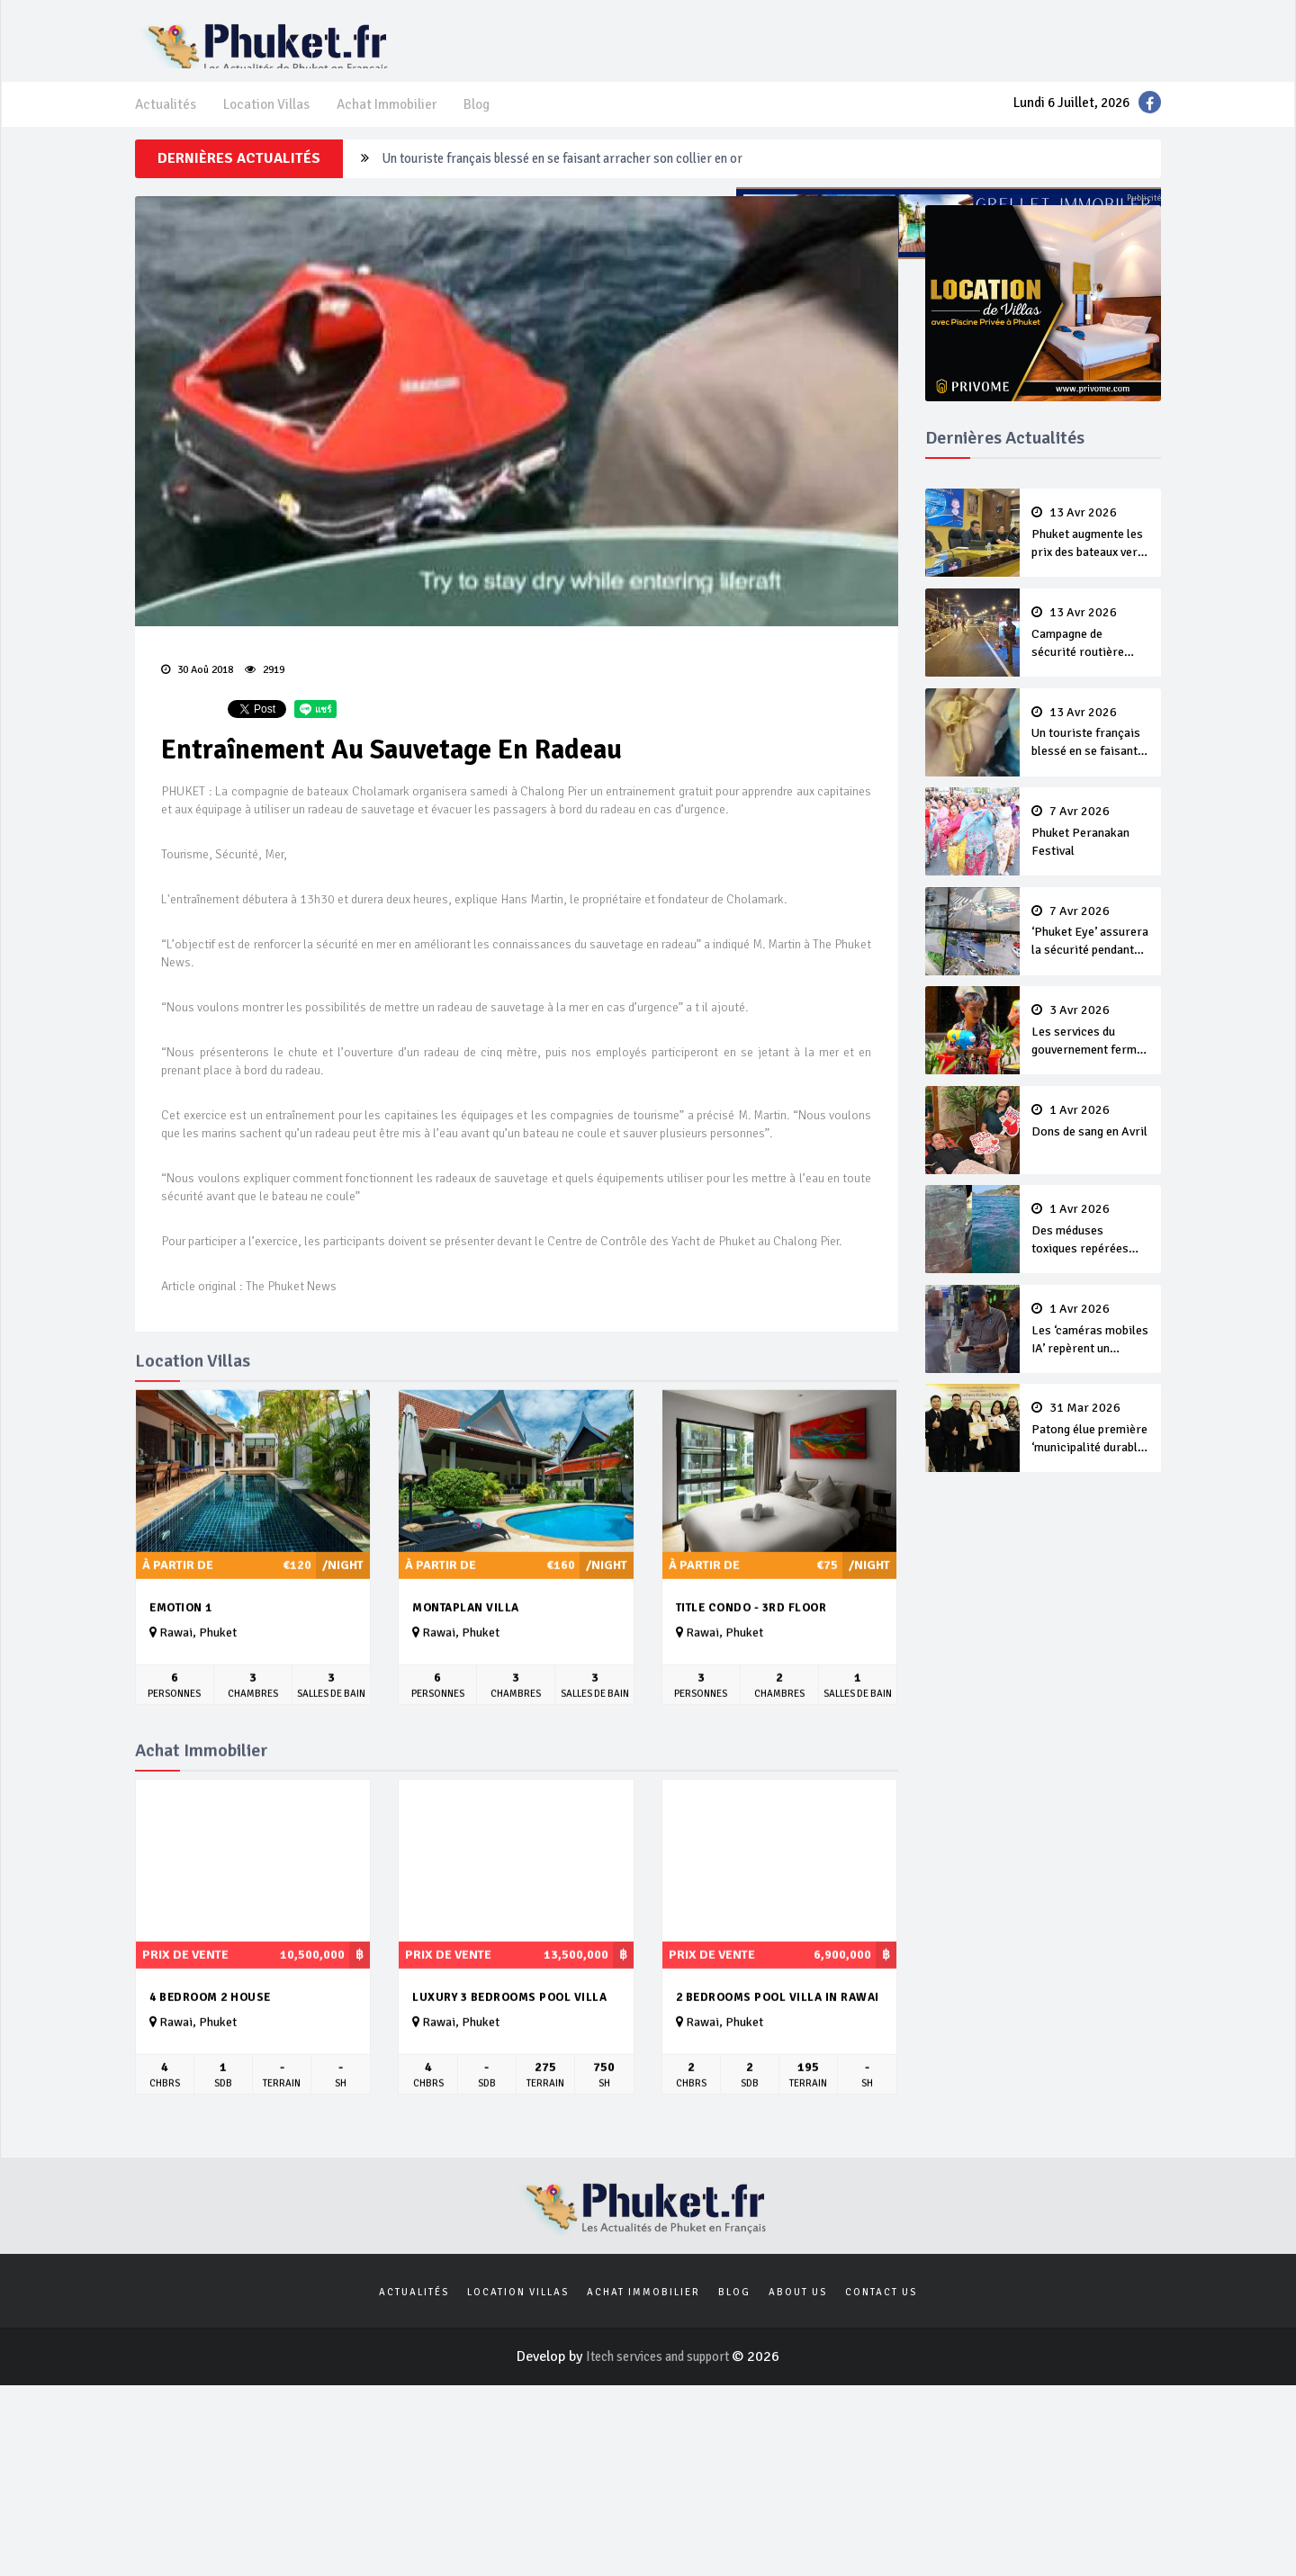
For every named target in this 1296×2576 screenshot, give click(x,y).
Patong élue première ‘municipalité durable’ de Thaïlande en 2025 (1090, 1449)
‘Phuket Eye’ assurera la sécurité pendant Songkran (1090, 955)
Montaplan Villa (465, 1633)
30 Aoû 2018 (198, 693)
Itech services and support (659, 2385)
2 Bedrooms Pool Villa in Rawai (777, 2022)
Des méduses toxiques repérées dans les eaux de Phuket (1090, 1251)
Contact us (881, 2320)
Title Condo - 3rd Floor (751, 1633)
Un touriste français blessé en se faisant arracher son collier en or (1090, 757)
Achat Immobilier (393, 122)
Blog (486, 122)
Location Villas (269, 122)
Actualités (166, 122)
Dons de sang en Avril (1090, 1143)
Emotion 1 (180, 1633)
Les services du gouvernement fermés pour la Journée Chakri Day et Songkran (1090, 1054)
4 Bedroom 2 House (210, 2022)
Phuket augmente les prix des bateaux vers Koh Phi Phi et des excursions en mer (1090, 559)
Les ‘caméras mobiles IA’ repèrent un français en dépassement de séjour (1090, 1350)
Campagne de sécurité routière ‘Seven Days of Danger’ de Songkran (588, 183)
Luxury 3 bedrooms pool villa (509, 2022)
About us (798, 2320)
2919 (265, 693)
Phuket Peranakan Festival (1090, 855)
